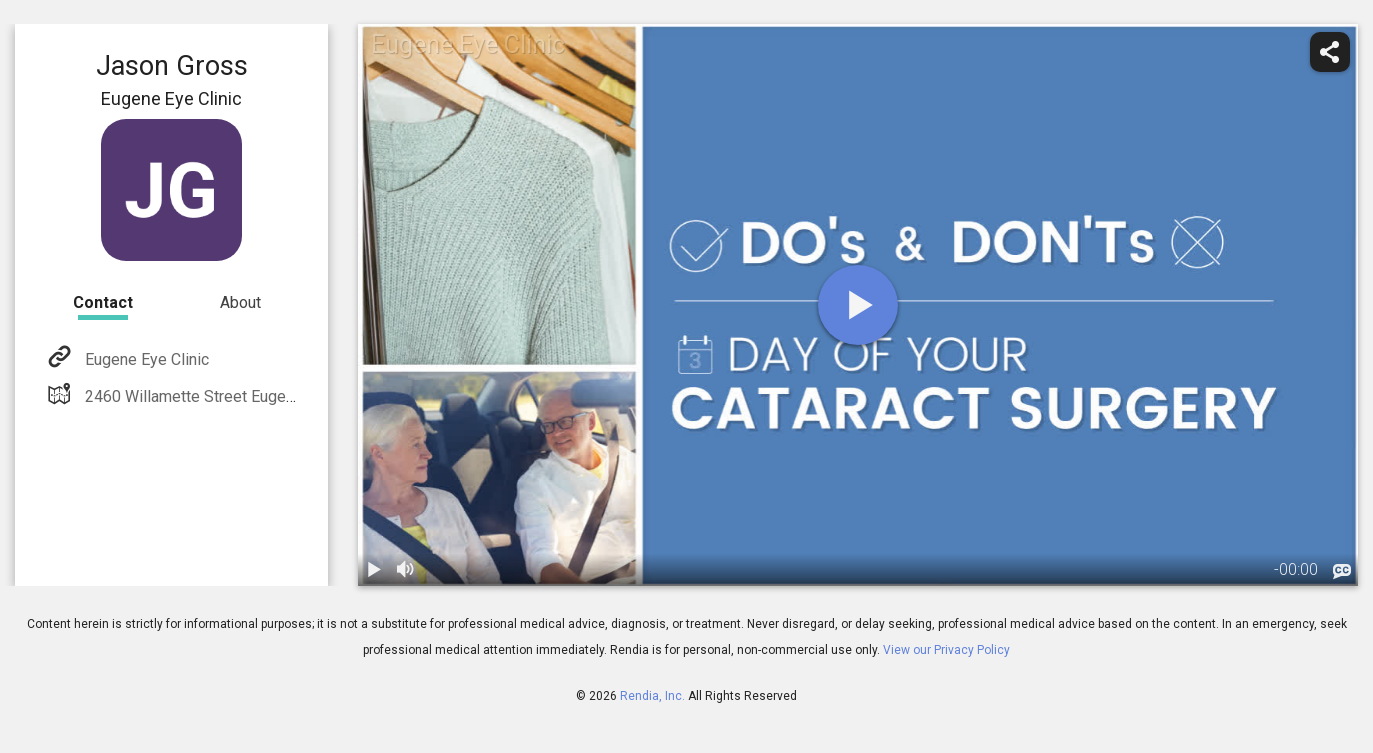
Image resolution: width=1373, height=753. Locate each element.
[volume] (406, 570)
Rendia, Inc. (652, 696)
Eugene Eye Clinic (145, 359)
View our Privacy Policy (946, 650)
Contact (103, 302)
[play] (858, 305)
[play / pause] (374, 570)
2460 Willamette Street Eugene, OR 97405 (230, 396)
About (240, 302)
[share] (1330, 52)
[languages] (1342, 572)
